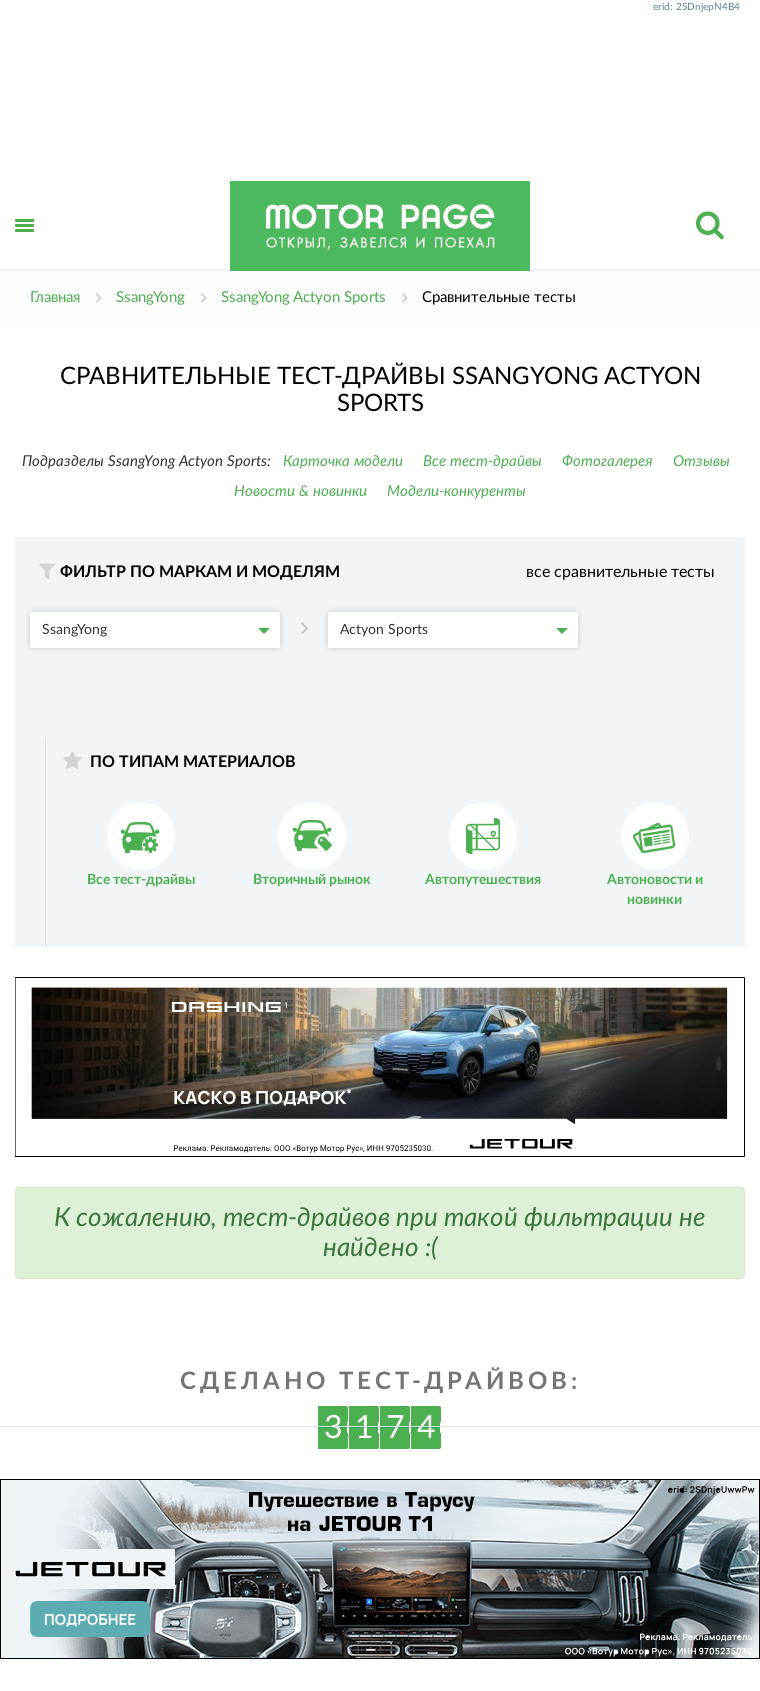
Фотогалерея (607, 461)
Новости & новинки (300, 491)
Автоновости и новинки (655, 854)
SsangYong (156, 630)
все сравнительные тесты (620, 572)
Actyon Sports (454, 630)
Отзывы (701, 461)
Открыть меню (25, 247)
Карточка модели (343, 461)
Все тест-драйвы (482, 461)
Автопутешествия (483, 844)
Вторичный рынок (312, 844)
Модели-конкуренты (456, 491)
